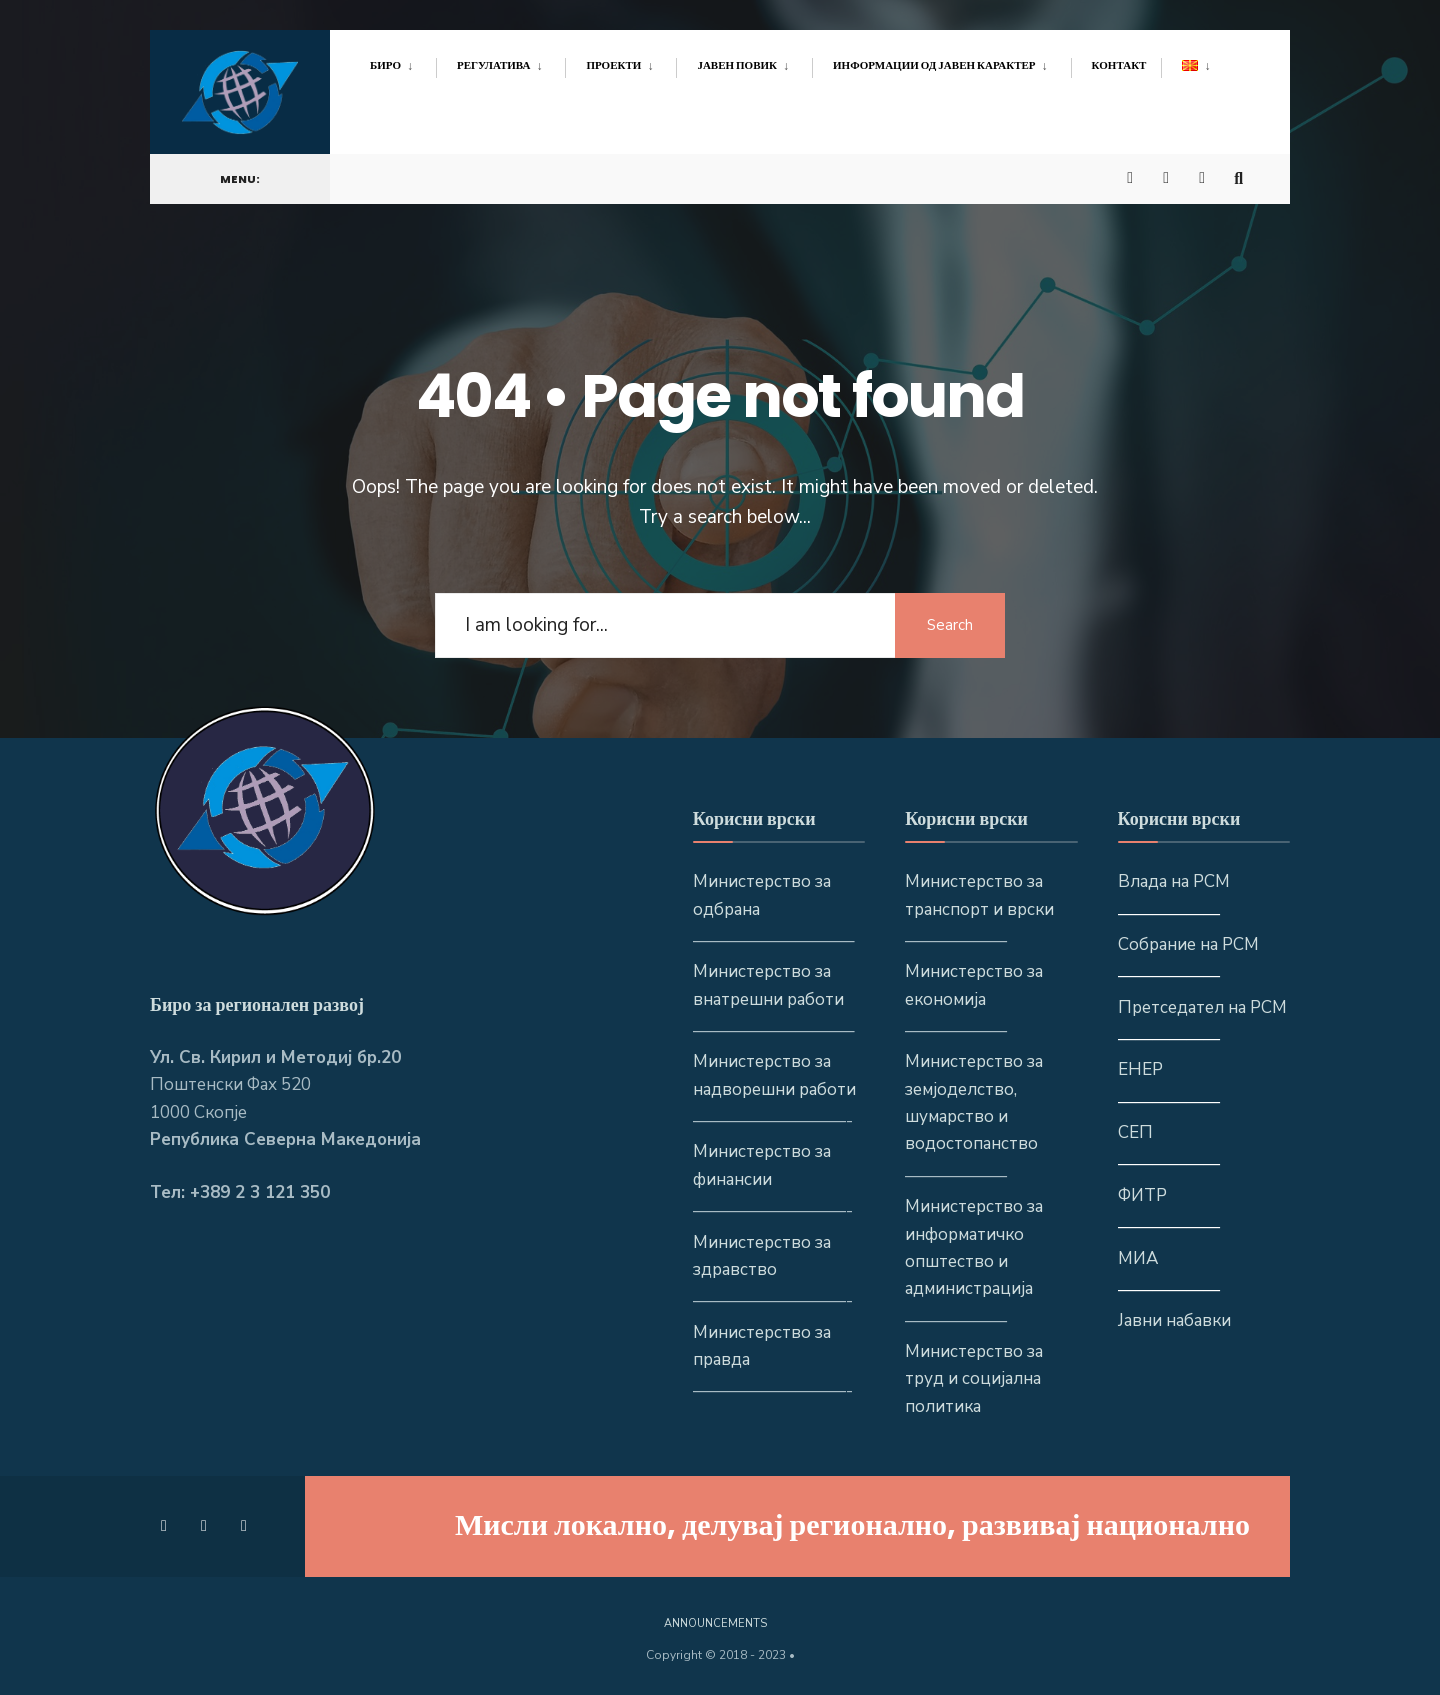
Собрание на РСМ (1188, 944)
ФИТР (1142, 1195)
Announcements (715, 1623)
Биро (385, 65)
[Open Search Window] (1242, 171)
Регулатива (493, 65)
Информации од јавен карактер (934, 65)
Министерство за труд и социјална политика (974, 1379)
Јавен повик (737, 65)
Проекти (613, 65)
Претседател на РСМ (1202, 1007)
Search (950, 625)
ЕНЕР (1140, 1069)
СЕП (1135, 1132)
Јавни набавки (1174, 1320)
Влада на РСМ (1174, 881)
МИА (1138, 1258)
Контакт (1119, 65)
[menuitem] (403, 62)
